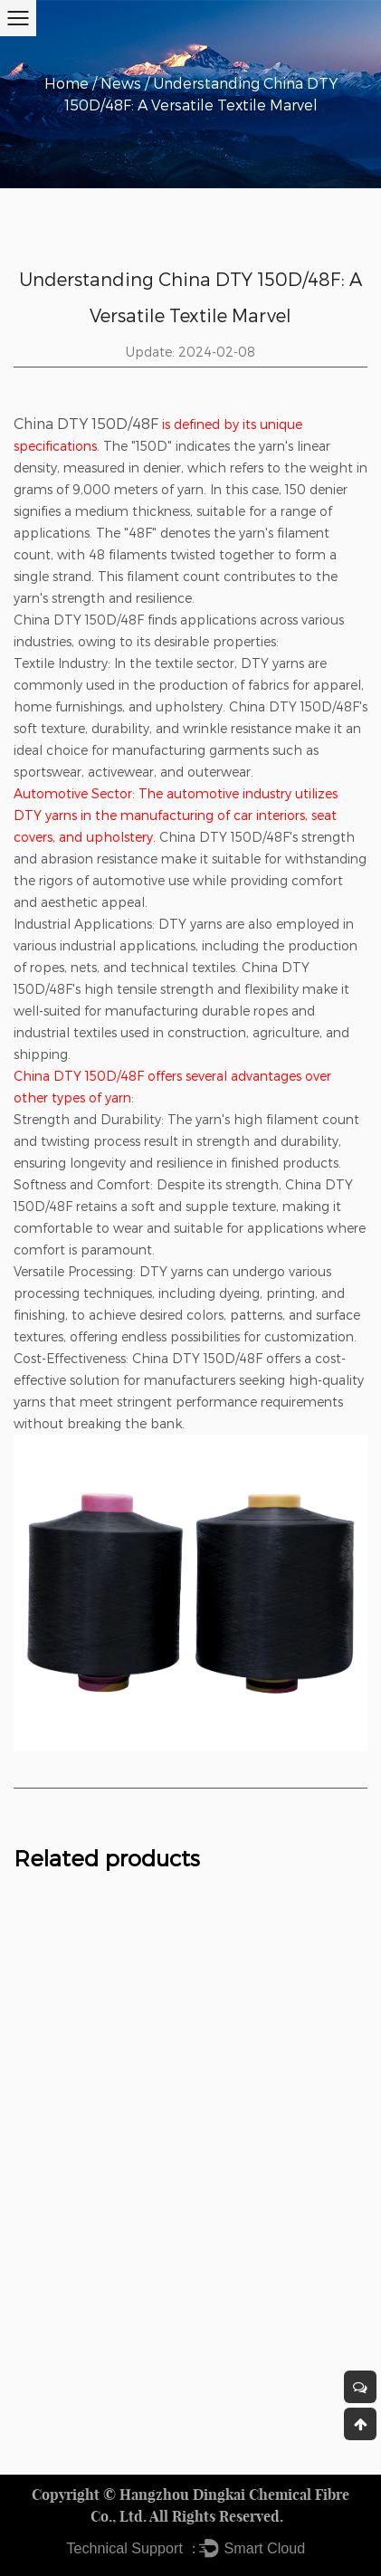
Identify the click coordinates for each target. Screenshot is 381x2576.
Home (66, 82)
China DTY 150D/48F (86, 423)
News (120, 82)
